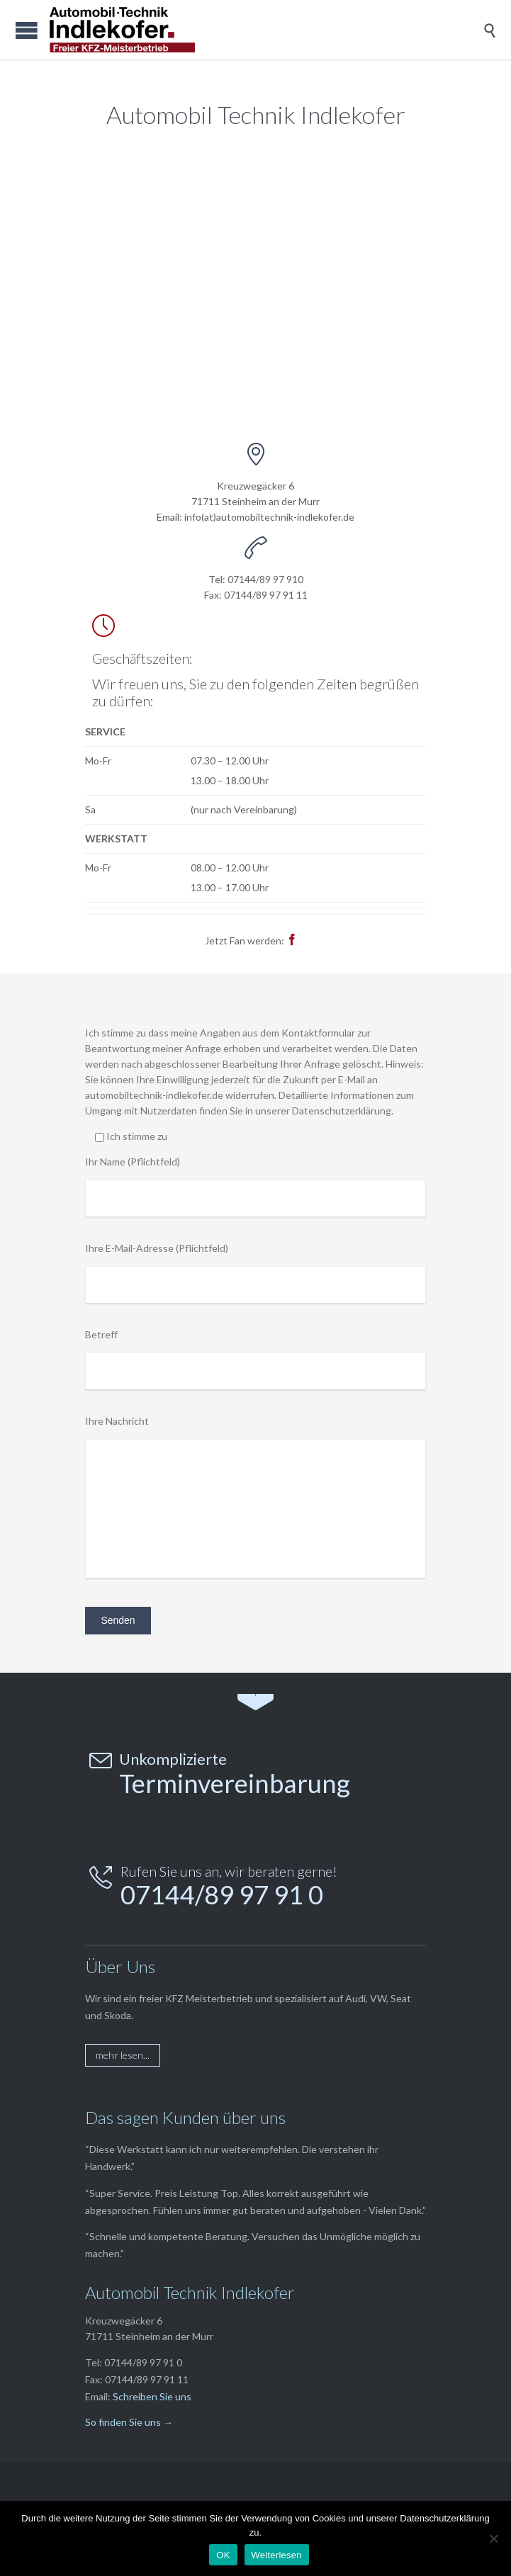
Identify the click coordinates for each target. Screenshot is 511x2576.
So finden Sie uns (123, 2422)
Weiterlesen (277, 2555)
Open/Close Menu (26, 30)
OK (223, 2555)
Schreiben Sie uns (152, 2396)
